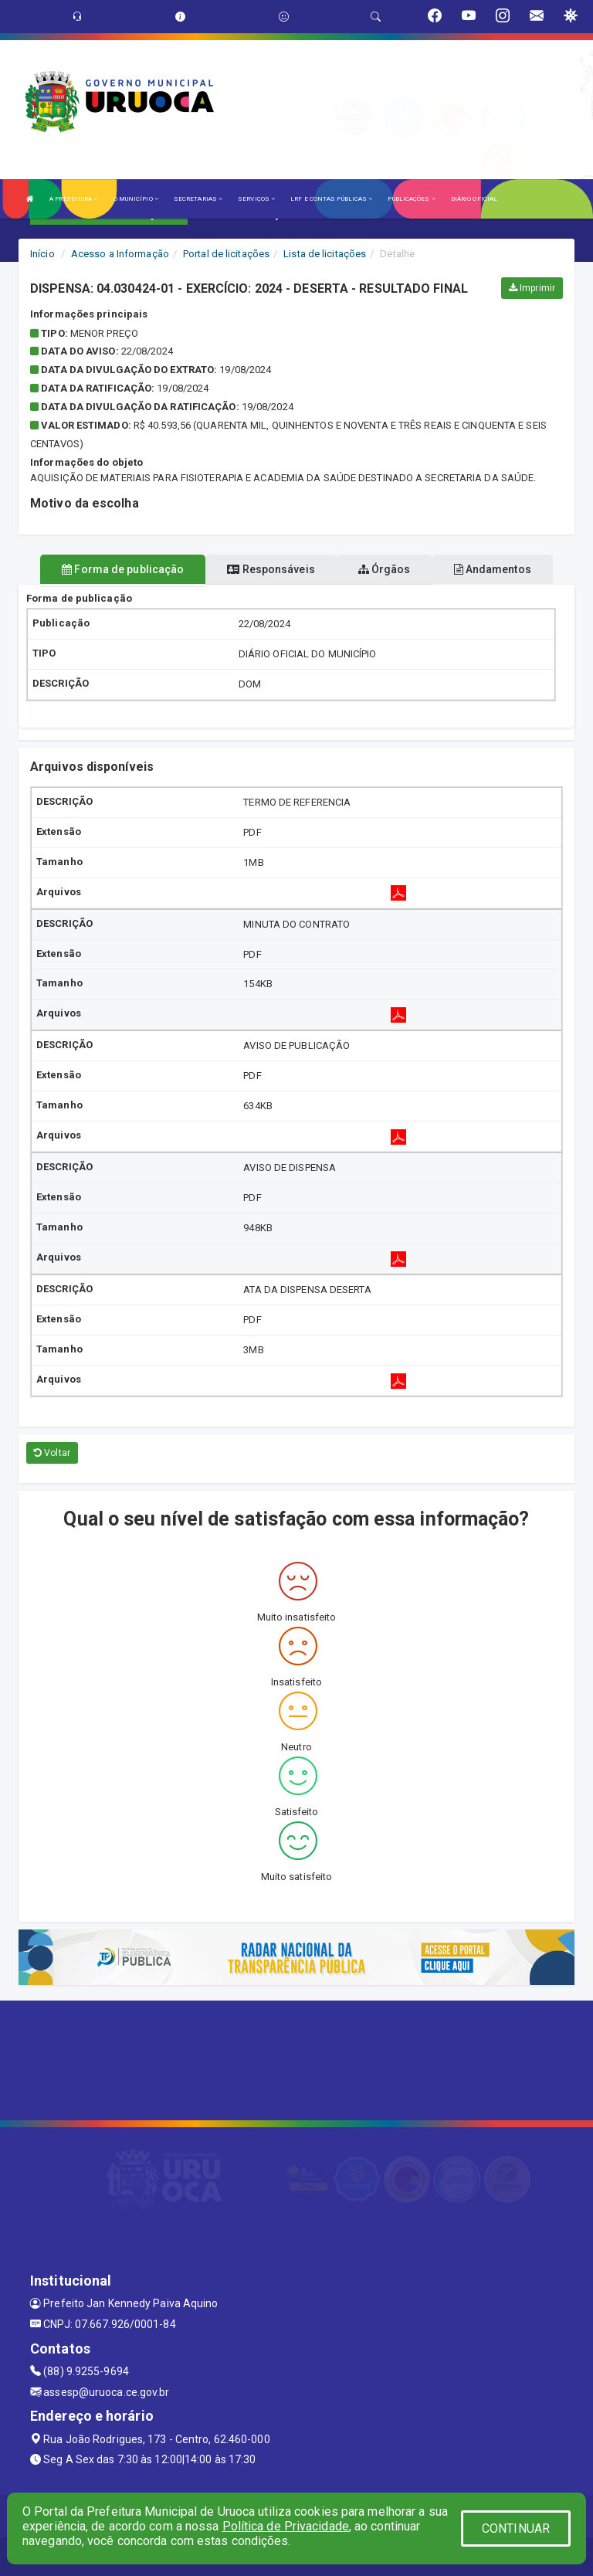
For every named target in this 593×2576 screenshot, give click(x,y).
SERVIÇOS (256, 198)
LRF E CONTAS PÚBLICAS (331, 198)
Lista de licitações (324, 254)
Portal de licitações (226, 254)
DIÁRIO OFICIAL (474, 198)
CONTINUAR (516, 2528)
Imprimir (532, 288)
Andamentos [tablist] (492, 569)
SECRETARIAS (198, 198)
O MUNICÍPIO (136, 198)
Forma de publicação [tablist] (123, 569)
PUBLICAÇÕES (411, 198)
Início (42, 254)
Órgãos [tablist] (384, 569)
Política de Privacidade (285, 2526)
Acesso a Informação (120, 254)
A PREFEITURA (73, 198)
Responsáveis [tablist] (270, 569)
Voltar (52, 1453)
